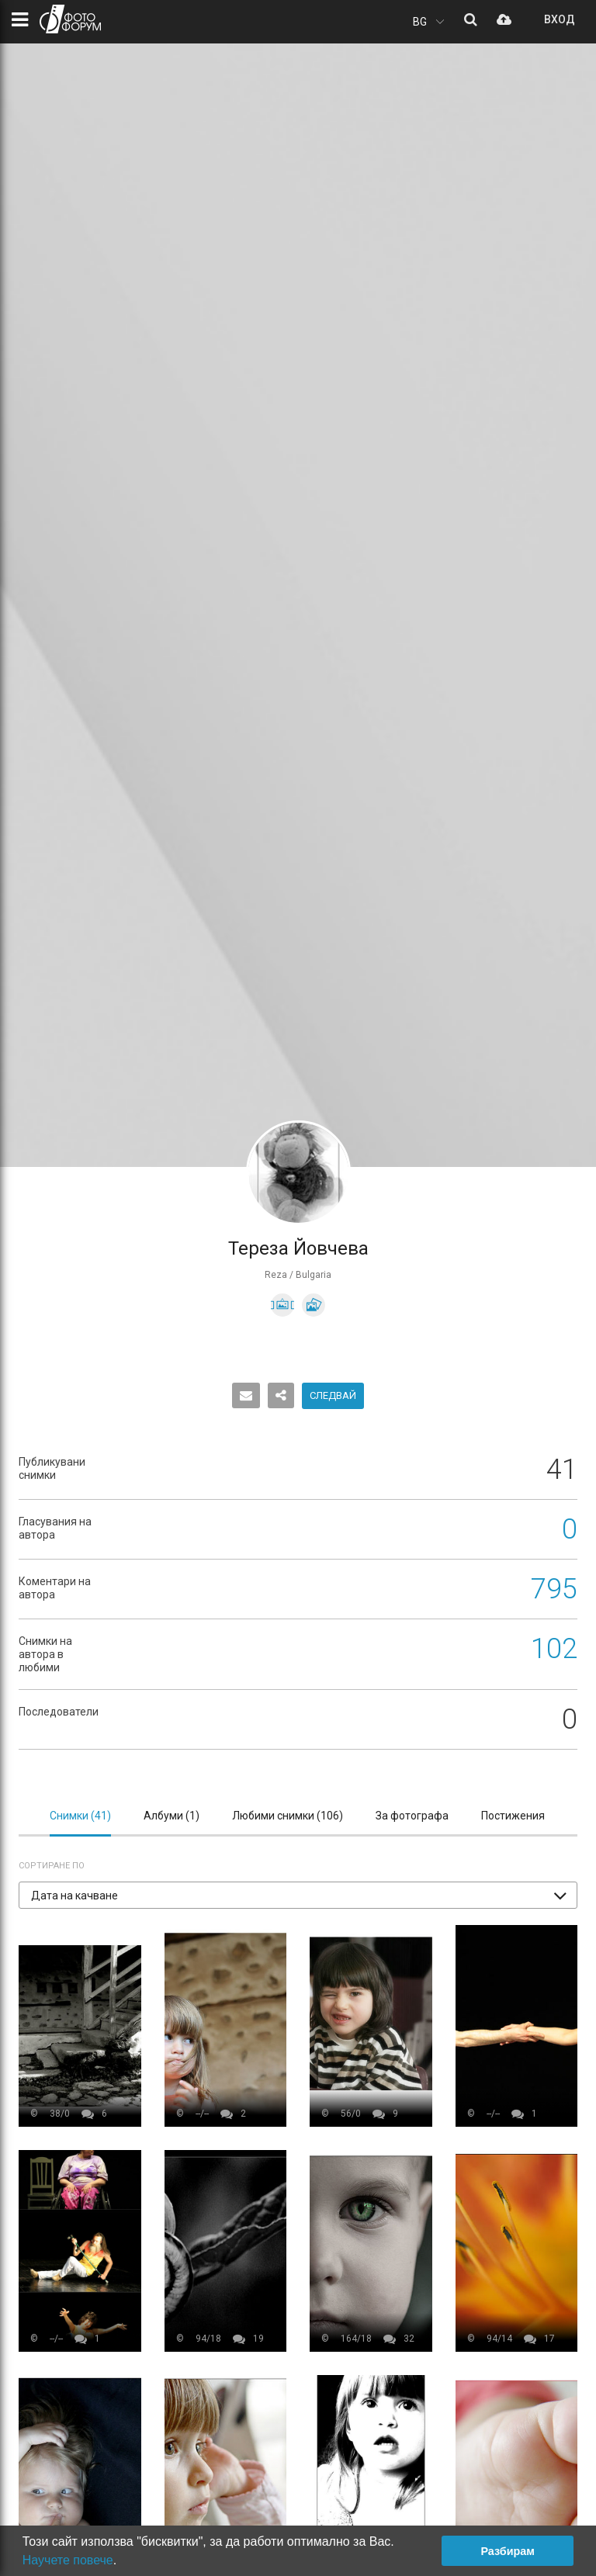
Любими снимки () (287, 1815)
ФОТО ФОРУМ (70, 19)
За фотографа (412, 1815)
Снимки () (80, 1815)
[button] (298, 1895)
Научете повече (68, 2560)
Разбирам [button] (507, 2551)
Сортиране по (52, 1866)
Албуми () (171, 1815)
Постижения (513, 1815)
